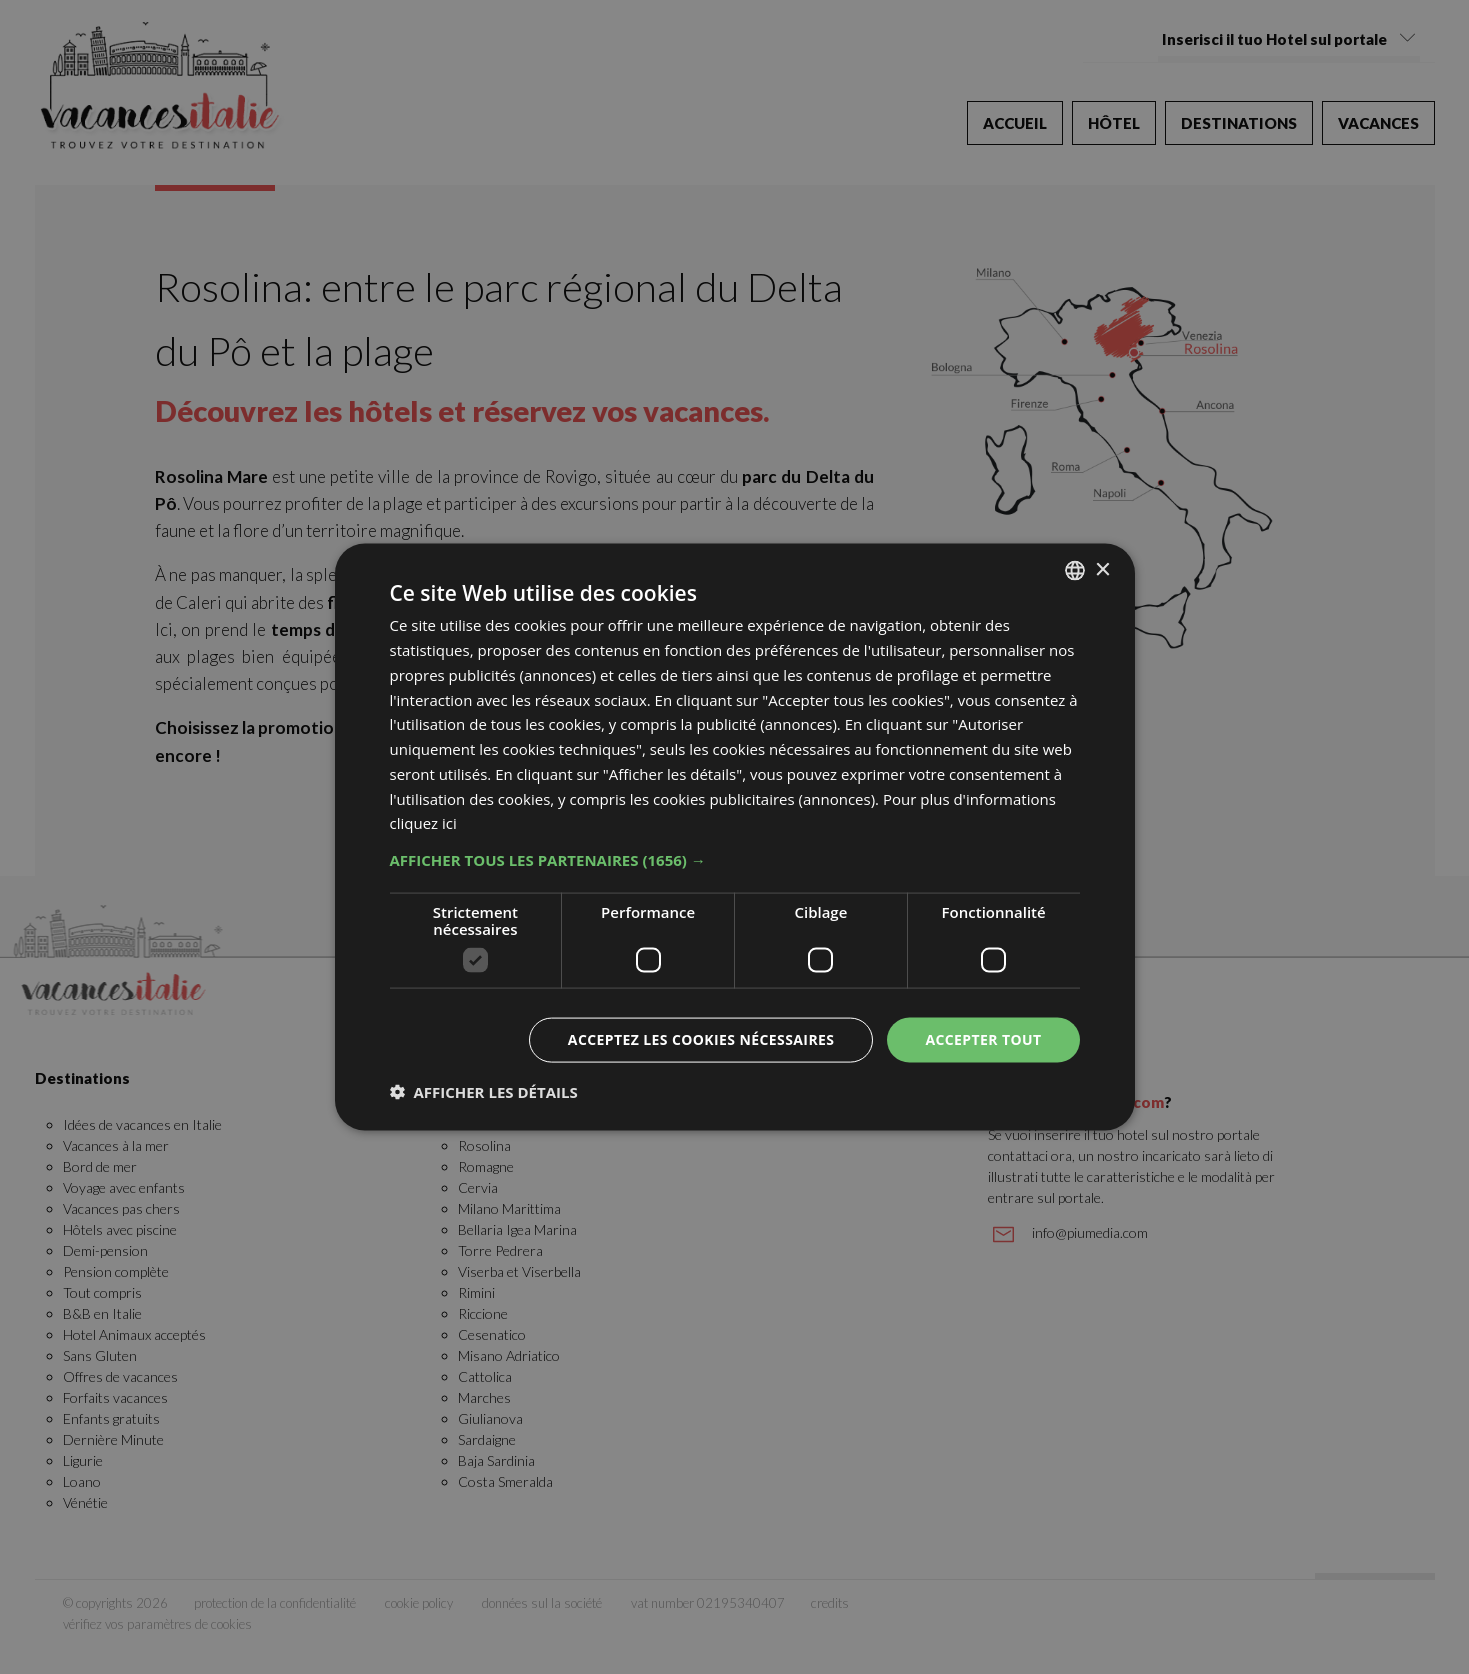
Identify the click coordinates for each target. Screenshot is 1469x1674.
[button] (735, 860)
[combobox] (1075, 571)
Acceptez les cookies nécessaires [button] (701, 1039)
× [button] (1102, 569)
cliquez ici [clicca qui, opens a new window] (423, 823)
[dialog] (735, 837)
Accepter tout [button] (983, 1039)
